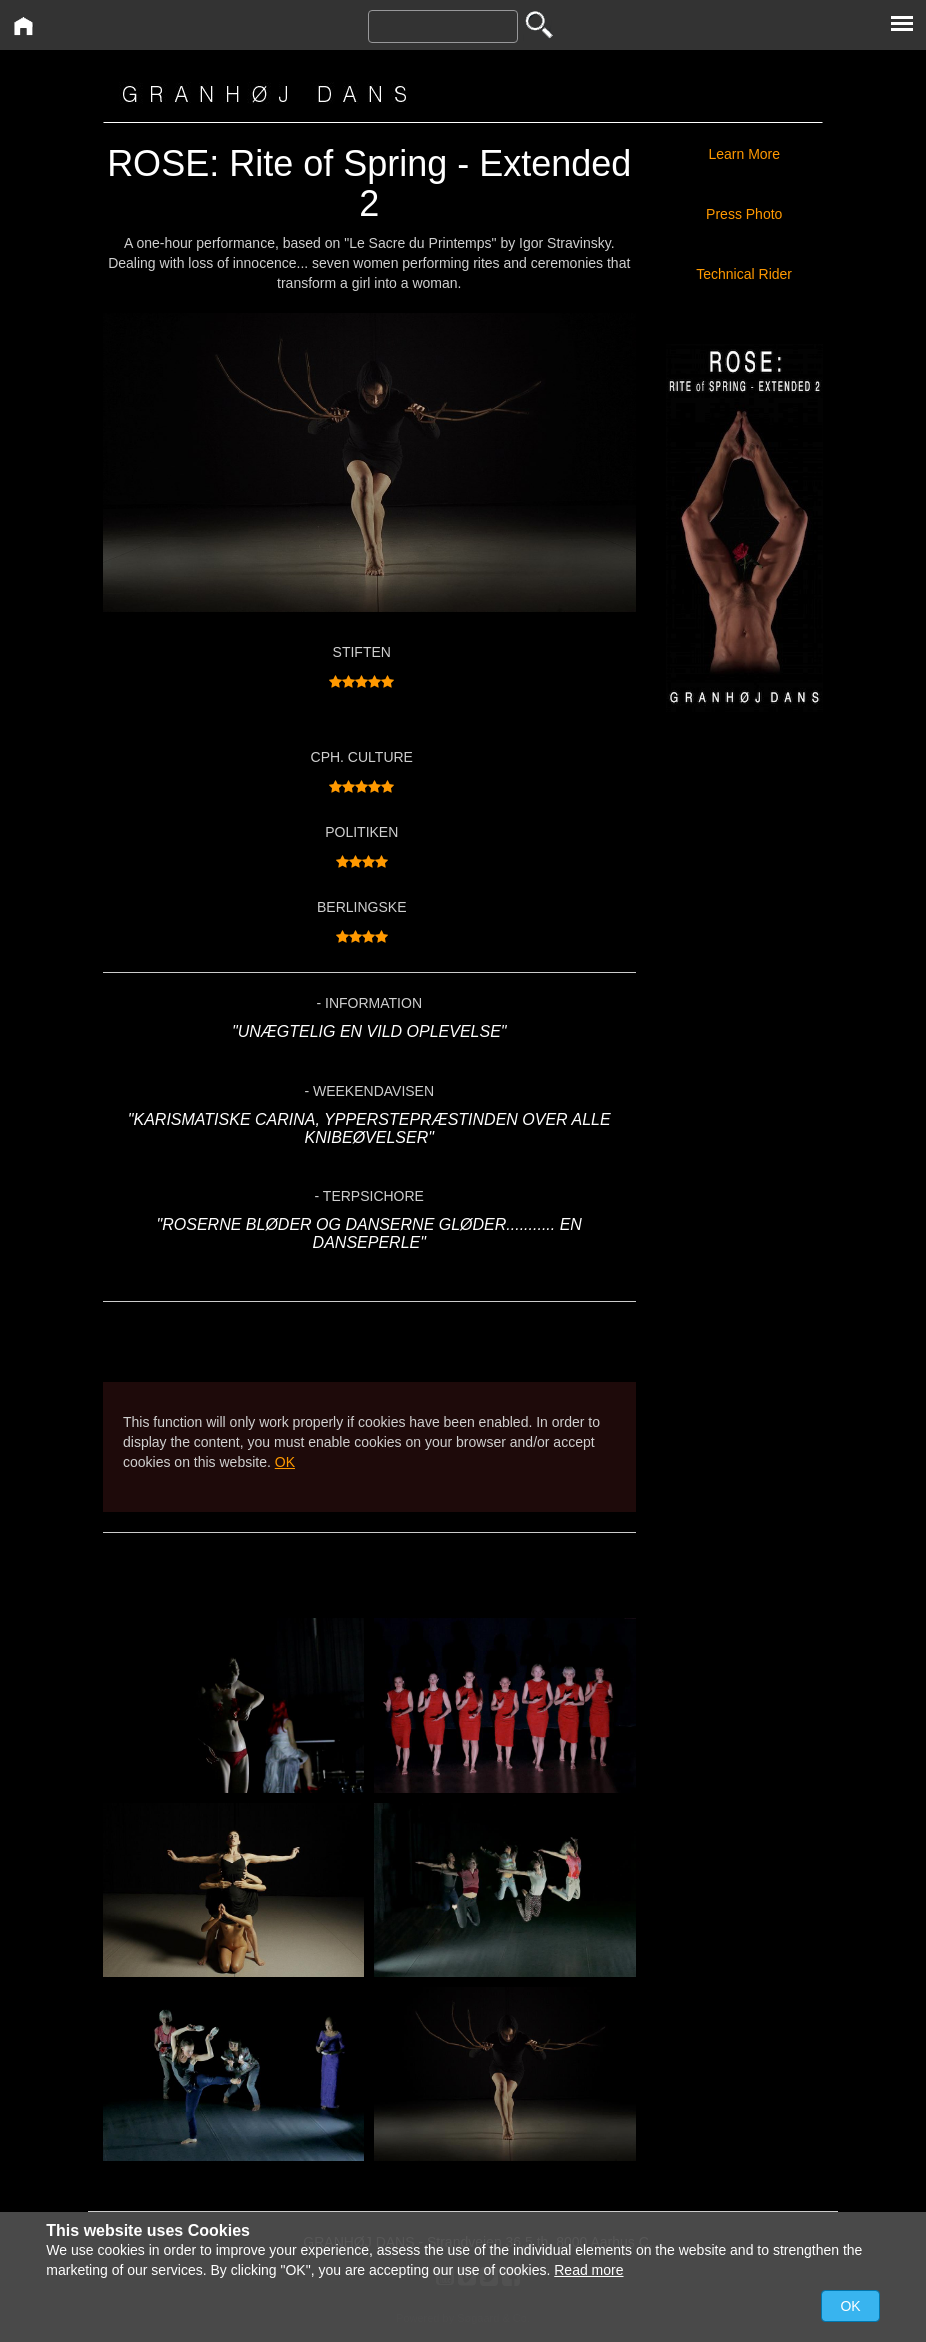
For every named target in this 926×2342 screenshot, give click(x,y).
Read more (588, 2270)
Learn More (744, 154)
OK (285, 1462)
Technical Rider (748, 274)
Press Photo (744, 214)
